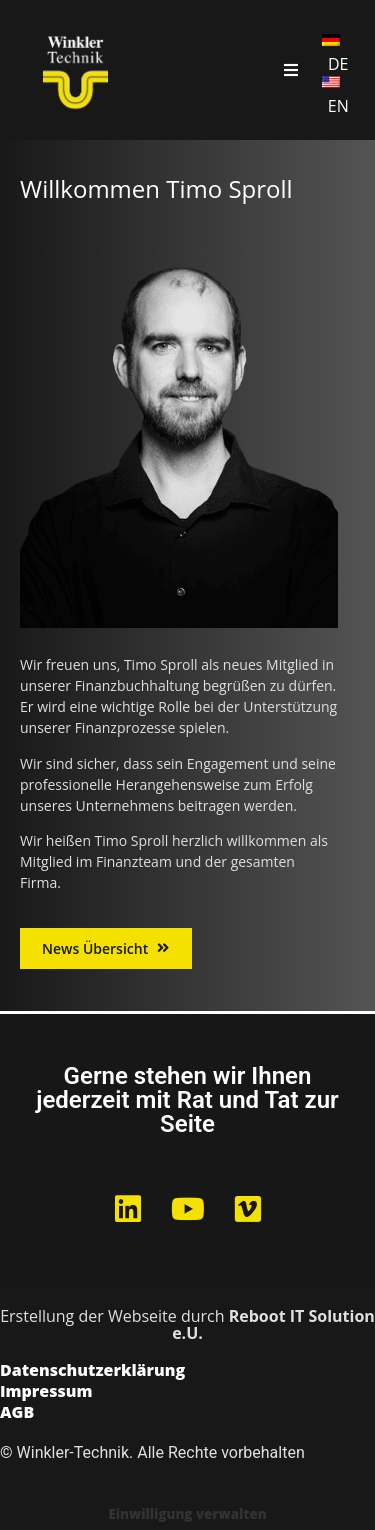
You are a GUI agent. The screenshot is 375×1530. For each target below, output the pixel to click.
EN (338, 106)
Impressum (46, 1392)
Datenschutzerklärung (92, 1371)
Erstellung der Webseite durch (187, 1324)
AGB (17, 1413)
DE (338, 64)
